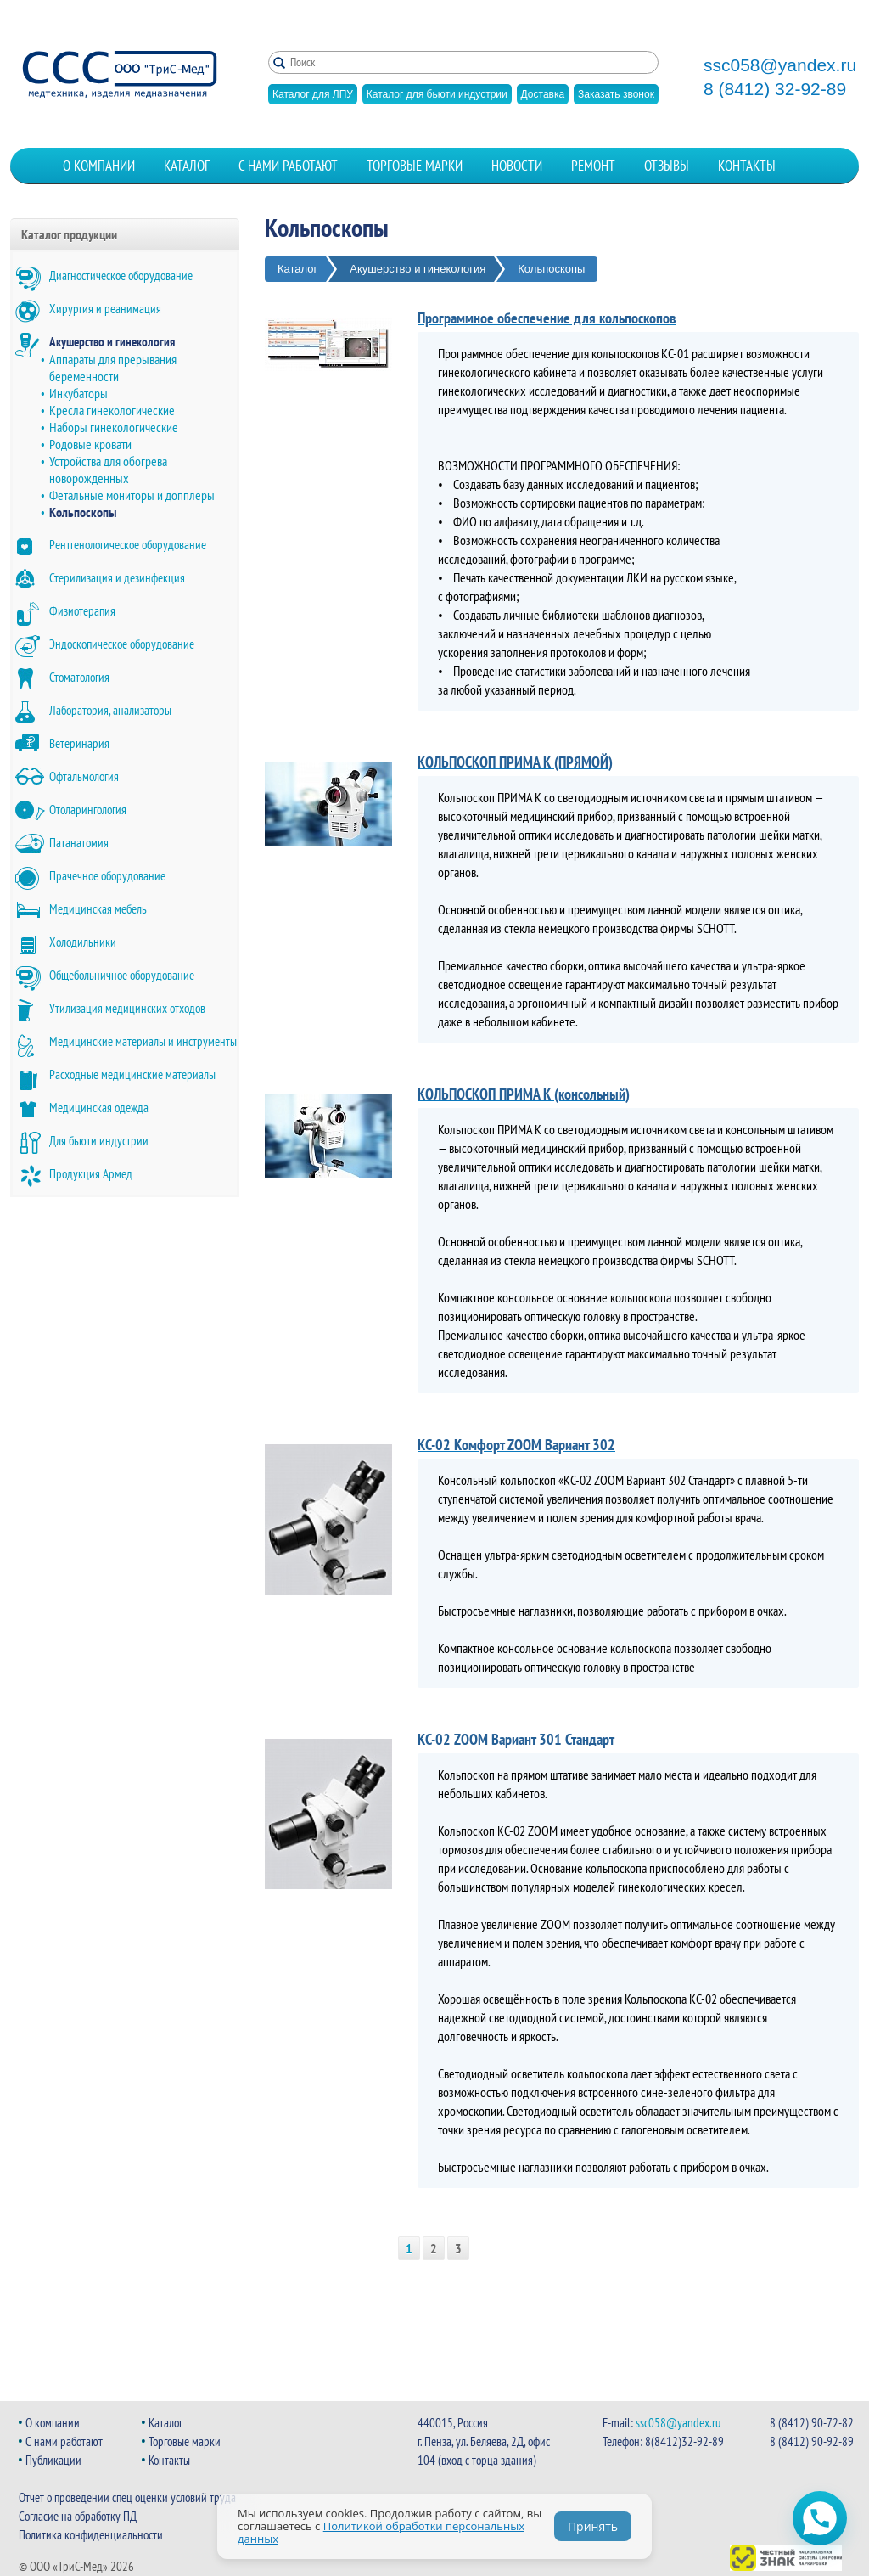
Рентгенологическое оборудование (127, 545)
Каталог (187, 165)
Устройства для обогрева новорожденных (108, 470)
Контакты (747, 165)
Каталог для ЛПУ (312, 94)
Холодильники (82, 942)
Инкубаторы (78, 393)
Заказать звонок (616, 94)
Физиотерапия (82, 611)
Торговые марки (415, 165)
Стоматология (79, 677)
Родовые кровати (90, 444)
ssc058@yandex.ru (780, 65)
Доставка (543, 94)
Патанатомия (79, 843)
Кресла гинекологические (112, 410)
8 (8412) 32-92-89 (775, 89)
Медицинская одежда (99, 1108)
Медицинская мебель (98, 909)
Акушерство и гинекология (112, 342)
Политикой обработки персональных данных (381, 2532)
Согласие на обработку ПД (78, 2516)
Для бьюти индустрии (99, 1141)
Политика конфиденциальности (91, 2535)
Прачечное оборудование (107, 876)
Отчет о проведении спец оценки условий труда (127, 2497)
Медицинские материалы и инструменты (143, 1041)
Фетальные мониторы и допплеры (132, 495)
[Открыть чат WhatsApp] (820, 2518)
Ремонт (593, 165)
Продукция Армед (90, 1174)
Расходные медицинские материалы (132, 1074)
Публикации (53, 2460)
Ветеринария (79, 743)
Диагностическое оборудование (121, 275)
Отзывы (666, 165)
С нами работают (288, 165)
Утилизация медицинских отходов (127, 1008)
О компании (99, 165)
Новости (516, 165)
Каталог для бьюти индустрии (437, 94)
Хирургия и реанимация (105, 309)
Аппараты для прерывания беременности (113, 368)
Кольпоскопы (82, 511)
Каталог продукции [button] (69, 234)
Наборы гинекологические (113, 427)
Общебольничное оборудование (121, 975)
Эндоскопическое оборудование (121, 644)
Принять (593, 2526)
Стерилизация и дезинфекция (117, 578)
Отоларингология (87, 809)
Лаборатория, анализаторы (110, 710)
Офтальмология (84, 776)
